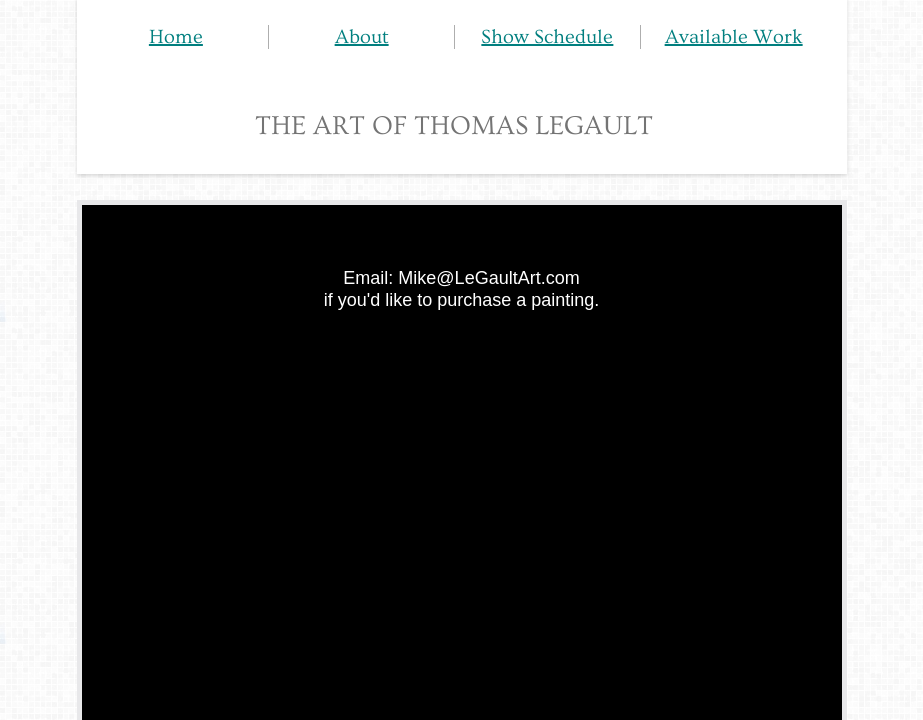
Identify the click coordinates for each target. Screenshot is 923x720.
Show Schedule (547, 37)
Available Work (734, 37)
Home (176, 37)
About (362, 37)
